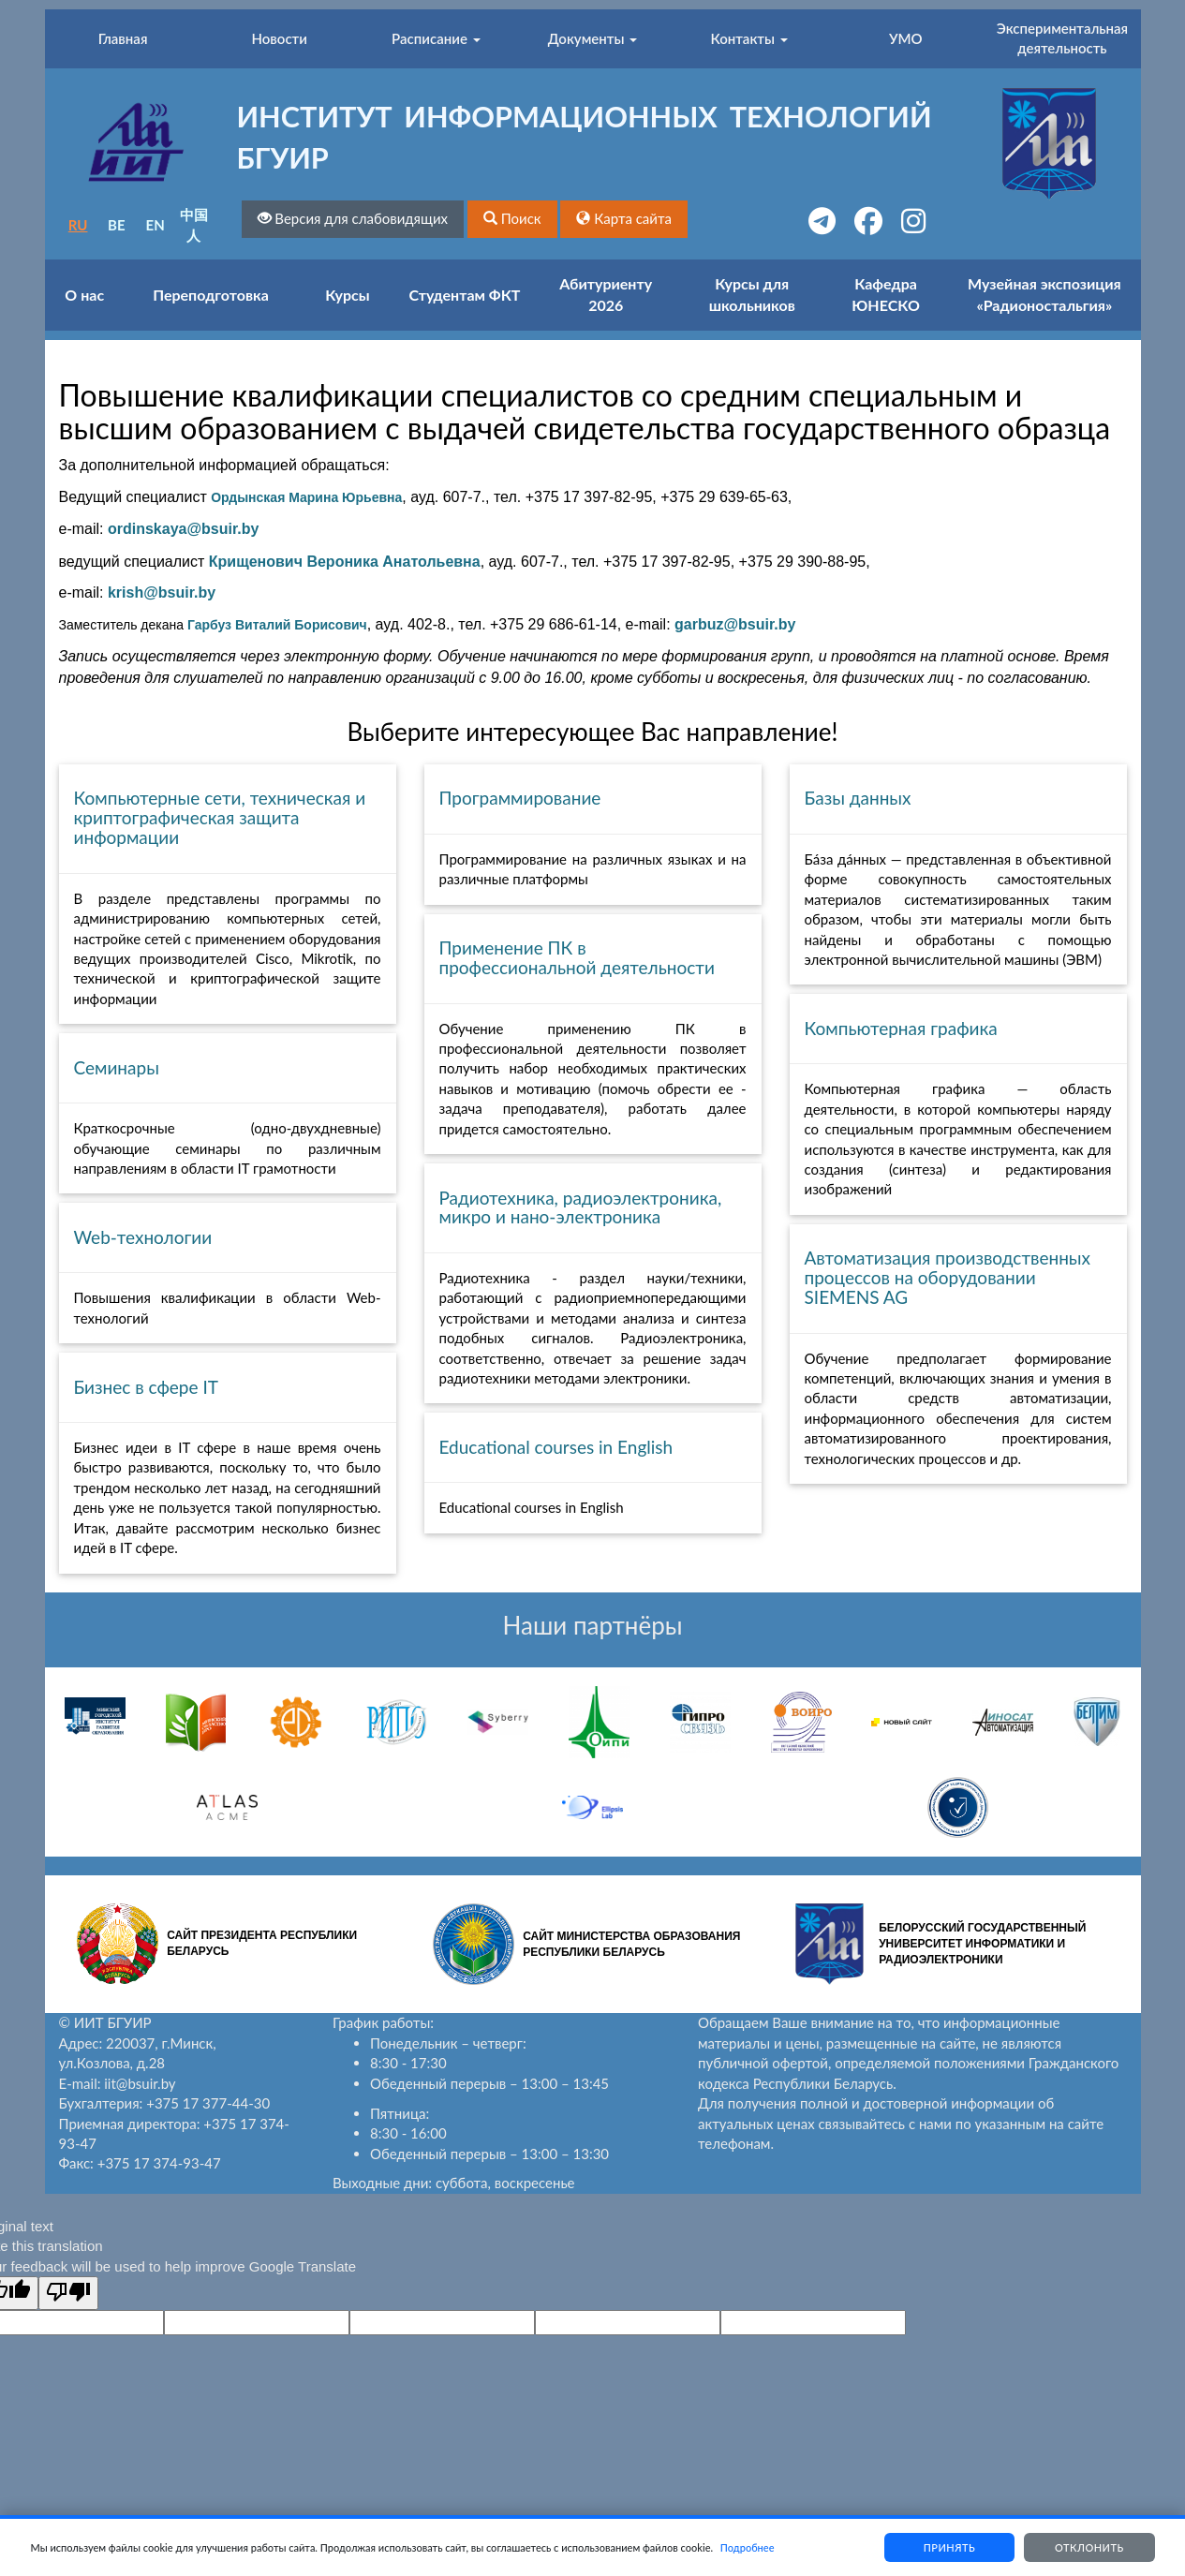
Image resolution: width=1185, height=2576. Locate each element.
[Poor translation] (68, 2292)
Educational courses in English (556, 1447)
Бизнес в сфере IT (146, 1387)
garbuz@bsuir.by (734, 624)
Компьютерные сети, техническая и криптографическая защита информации (220, 817)
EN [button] (155, 224)
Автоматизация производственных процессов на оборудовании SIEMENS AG (948, 1277)
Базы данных (858, 797)
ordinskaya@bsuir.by (183, 529)
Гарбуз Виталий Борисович (277, 624)
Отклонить (1089, 2547)
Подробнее (747, 2547)
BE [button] (117, 224)
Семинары (116, 1067)
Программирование (520, 797)
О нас (84, 294)
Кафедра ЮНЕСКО (886, 294)
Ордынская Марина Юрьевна (306, 497)
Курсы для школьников (752, 294)
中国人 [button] (194, 224)
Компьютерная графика (901, 1028)
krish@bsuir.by (161, 592)
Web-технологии (143, 1237)
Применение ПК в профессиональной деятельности (577, 957)
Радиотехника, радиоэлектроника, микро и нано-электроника (580, 1207)
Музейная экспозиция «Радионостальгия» (1044, 294)
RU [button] (78, 224)
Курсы (347, 294)
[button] (512, 218)
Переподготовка (211, 294)
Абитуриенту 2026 (605, 294)
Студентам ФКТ (465, 294)
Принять (949, 2547)
